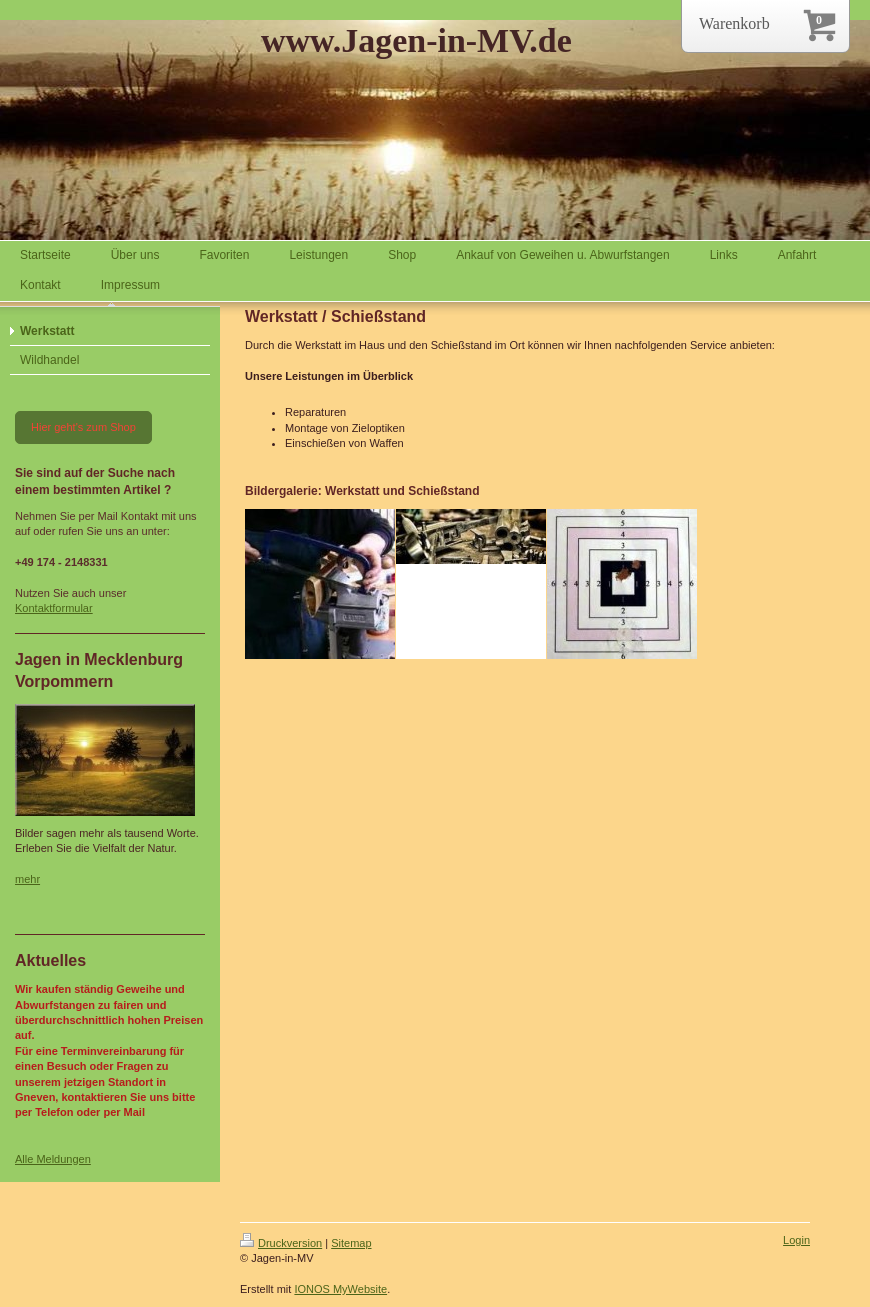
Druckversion (281, 1243)
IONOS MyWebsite (340, 1289)
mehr (27, 879)
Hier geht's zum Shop (83, 427)
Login (796, 1240)
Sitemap (351, 1243)
